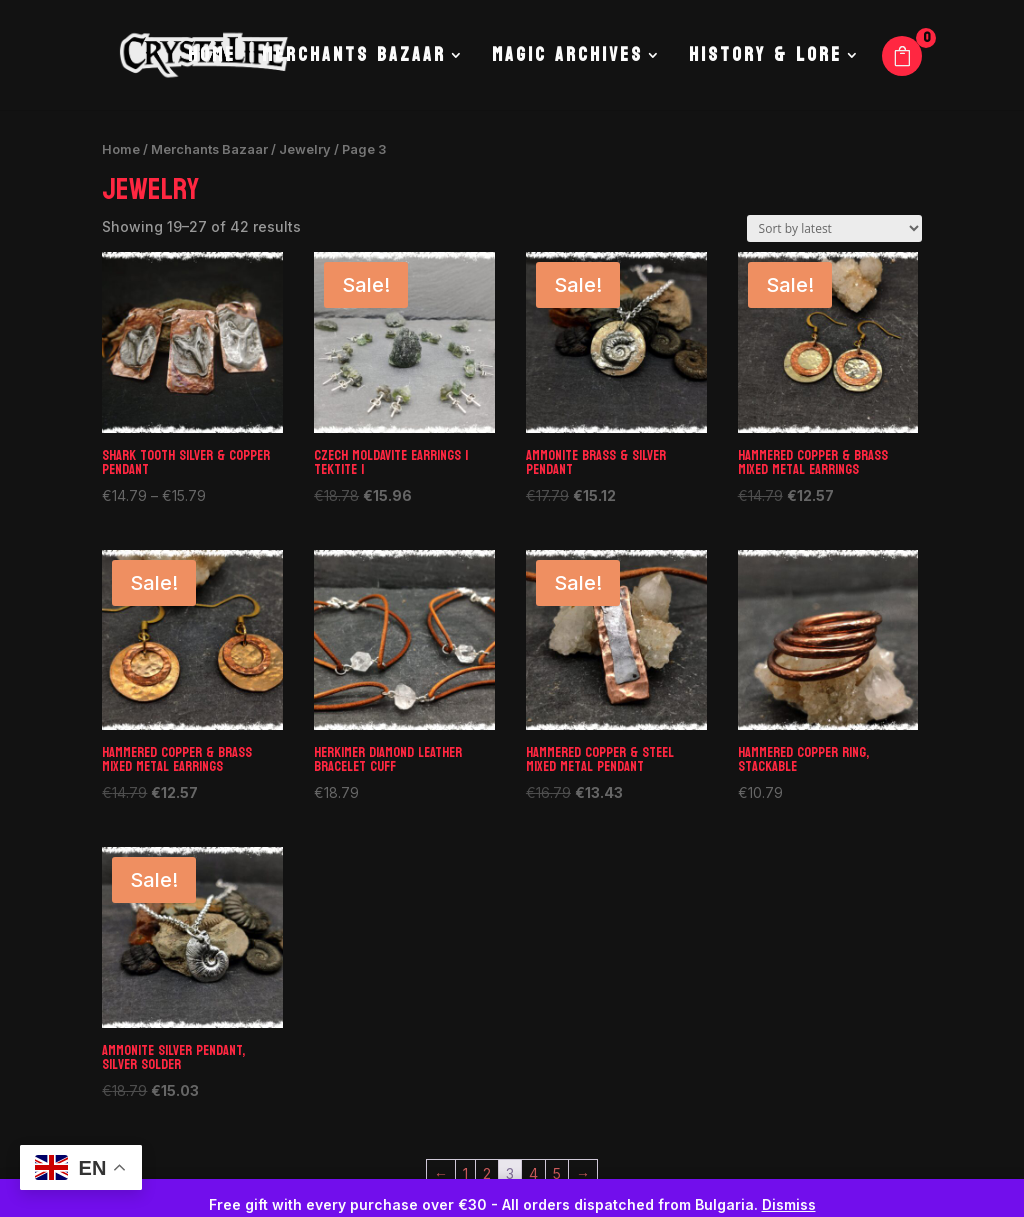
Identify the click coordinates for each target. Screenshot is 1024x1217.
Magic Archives (567, 60)
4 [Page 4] (533, 1173)
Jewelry (305, 149)
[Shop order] (834, 228)
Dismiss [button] (789, 1204)
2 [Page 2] (487, 1173)
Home (212, 60)
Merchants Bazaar (354, 60)
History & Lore (765, 60)
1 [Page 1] (465, 1173)
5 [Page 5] (557, 1173)
